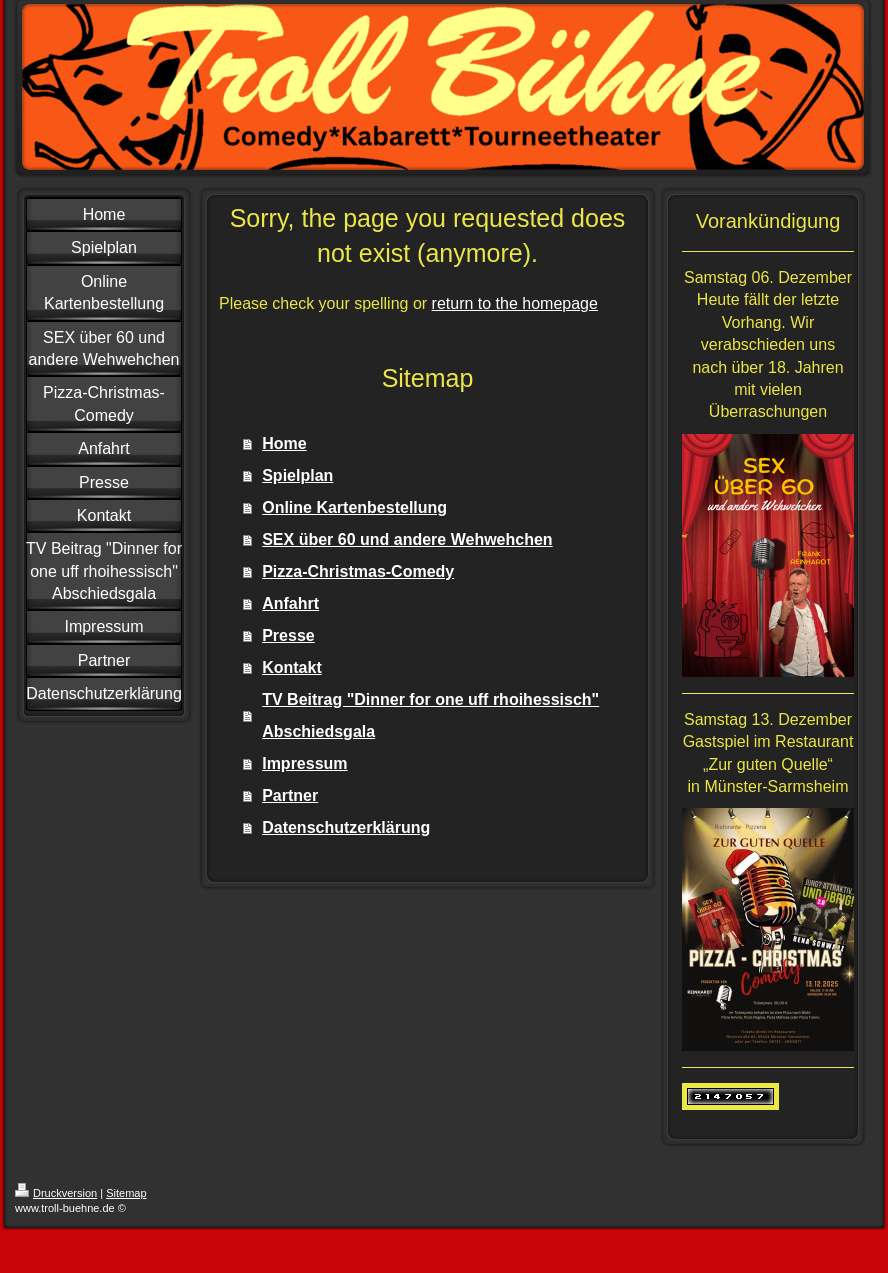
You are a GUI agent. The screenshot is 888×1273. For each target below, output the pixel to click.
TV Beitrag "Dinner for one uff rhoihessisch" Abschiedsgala (430, 715)
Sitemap (126, 1193)
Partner (290, 795)
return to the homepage (515, 303)
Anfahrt (290, 603)
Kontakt (292, 667)
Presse (288, 635)
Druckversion (56, 1193)
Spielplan (297, 475)
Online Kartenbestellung (354, 507)
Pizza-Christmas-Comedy (358, 571)
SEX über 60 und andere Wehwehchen (407, 539)
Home (284, 443)
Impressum (304, 763)
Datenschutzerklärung (346, 827)
